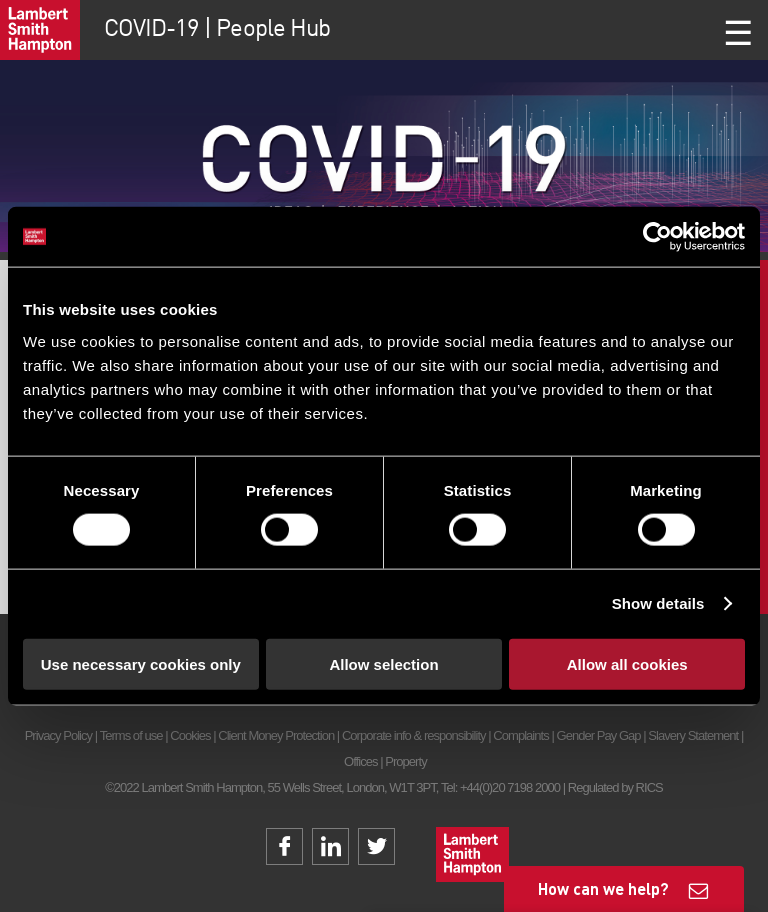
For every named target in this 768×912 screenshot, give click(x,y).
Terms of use (131, 735)
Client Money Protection (276, 735)
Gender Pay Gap (599, 735)
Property (405, 761)
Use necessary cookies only (141, 663)
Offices (361, 761)
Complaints (520, 735)
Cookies (190, 735)
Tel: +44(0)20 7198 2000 (500, 787)
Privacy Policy (58, 735)
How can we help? (603, 888)
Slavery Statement (693, 735)
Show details (658, 603)
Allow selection (383, 663)
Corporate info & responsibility (414, 735)
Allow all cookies (627, 663)
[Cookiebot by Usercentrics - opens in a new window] (657, 237)
